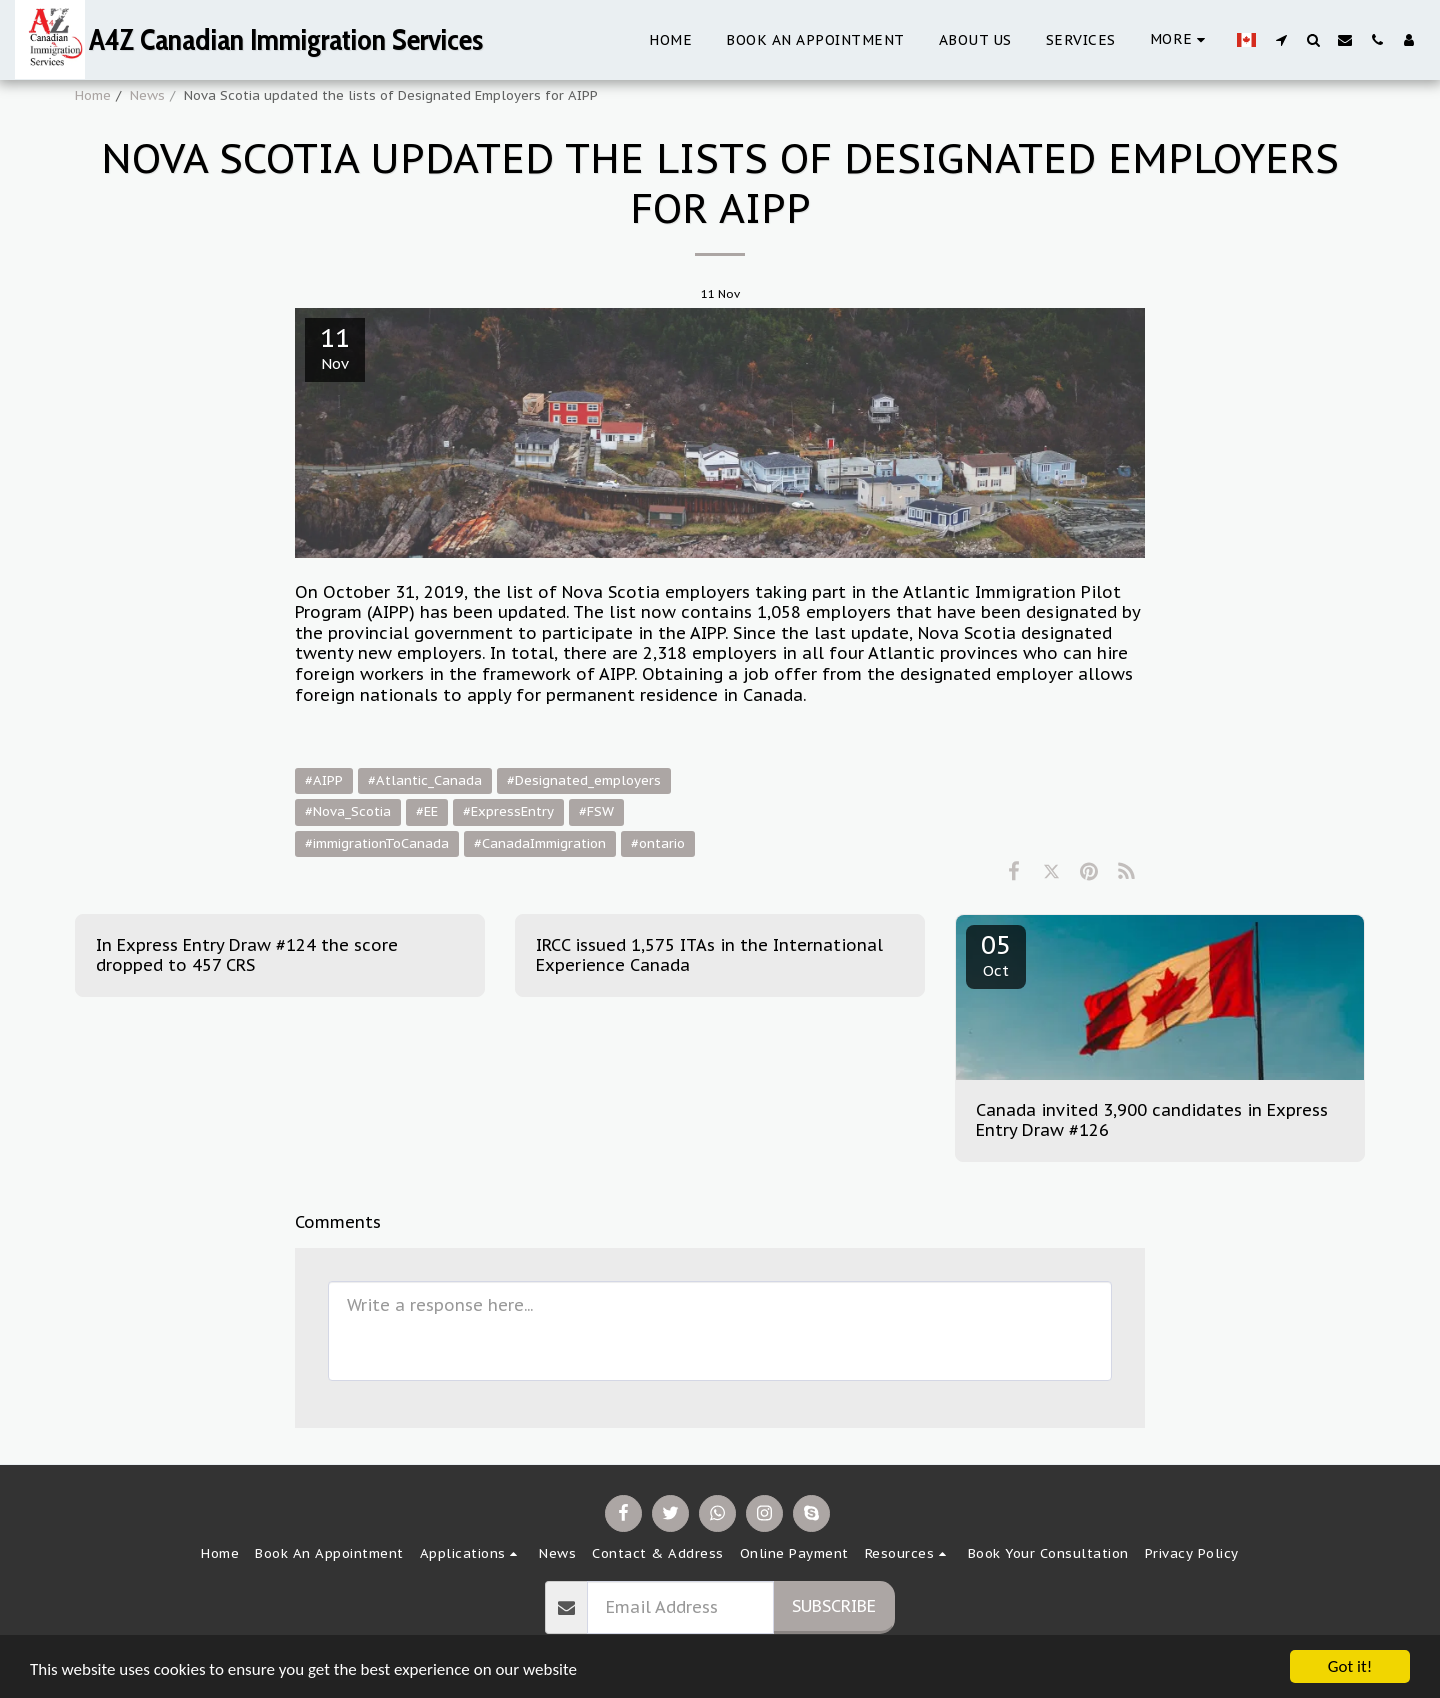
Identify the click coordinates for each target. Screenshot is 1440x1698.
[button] (1281, 39)
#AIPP (324, 780)
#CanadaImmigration (540, 843)
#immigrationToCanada (377, 843)
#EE (427, 811)
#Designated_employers (584, 780)
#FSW (596, 811)
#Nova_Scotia (348, 811)
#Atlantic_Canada (425, 780)
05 (996, 954)
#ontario (658, 843)
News (147, 95)
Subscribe (834, 1606)
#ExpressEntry (508, 811)
